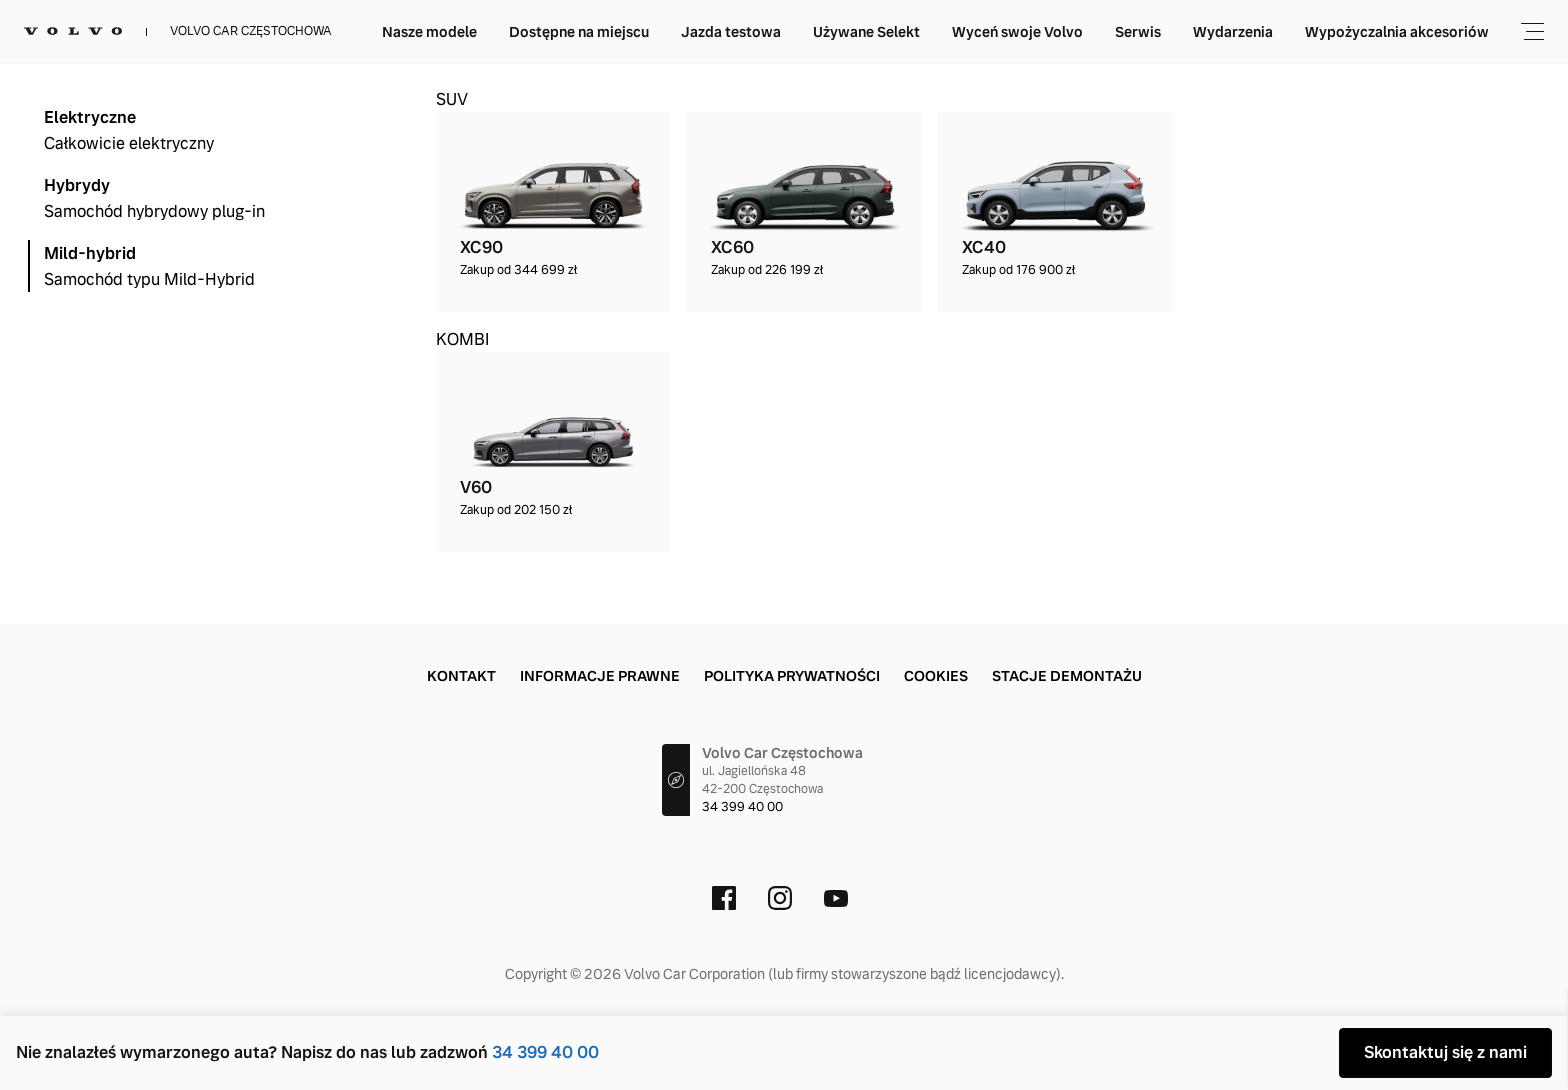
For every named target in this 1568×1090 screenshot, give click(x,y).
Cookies (936, 676)
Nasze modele (645, 32)
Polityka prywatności (792, 676)
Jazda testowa (947, 32)
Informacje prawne (600, 676)
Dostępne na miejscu (795, 32)
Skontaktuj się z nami (1445, 1052)
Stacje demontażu (1067, 676)
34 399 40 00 (545, 1052)
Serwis (1354, 32)
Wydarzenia (1449, 32)
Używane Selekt (1082, 32)
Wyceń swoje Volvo (1233, 32)
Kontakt (461, 676)
